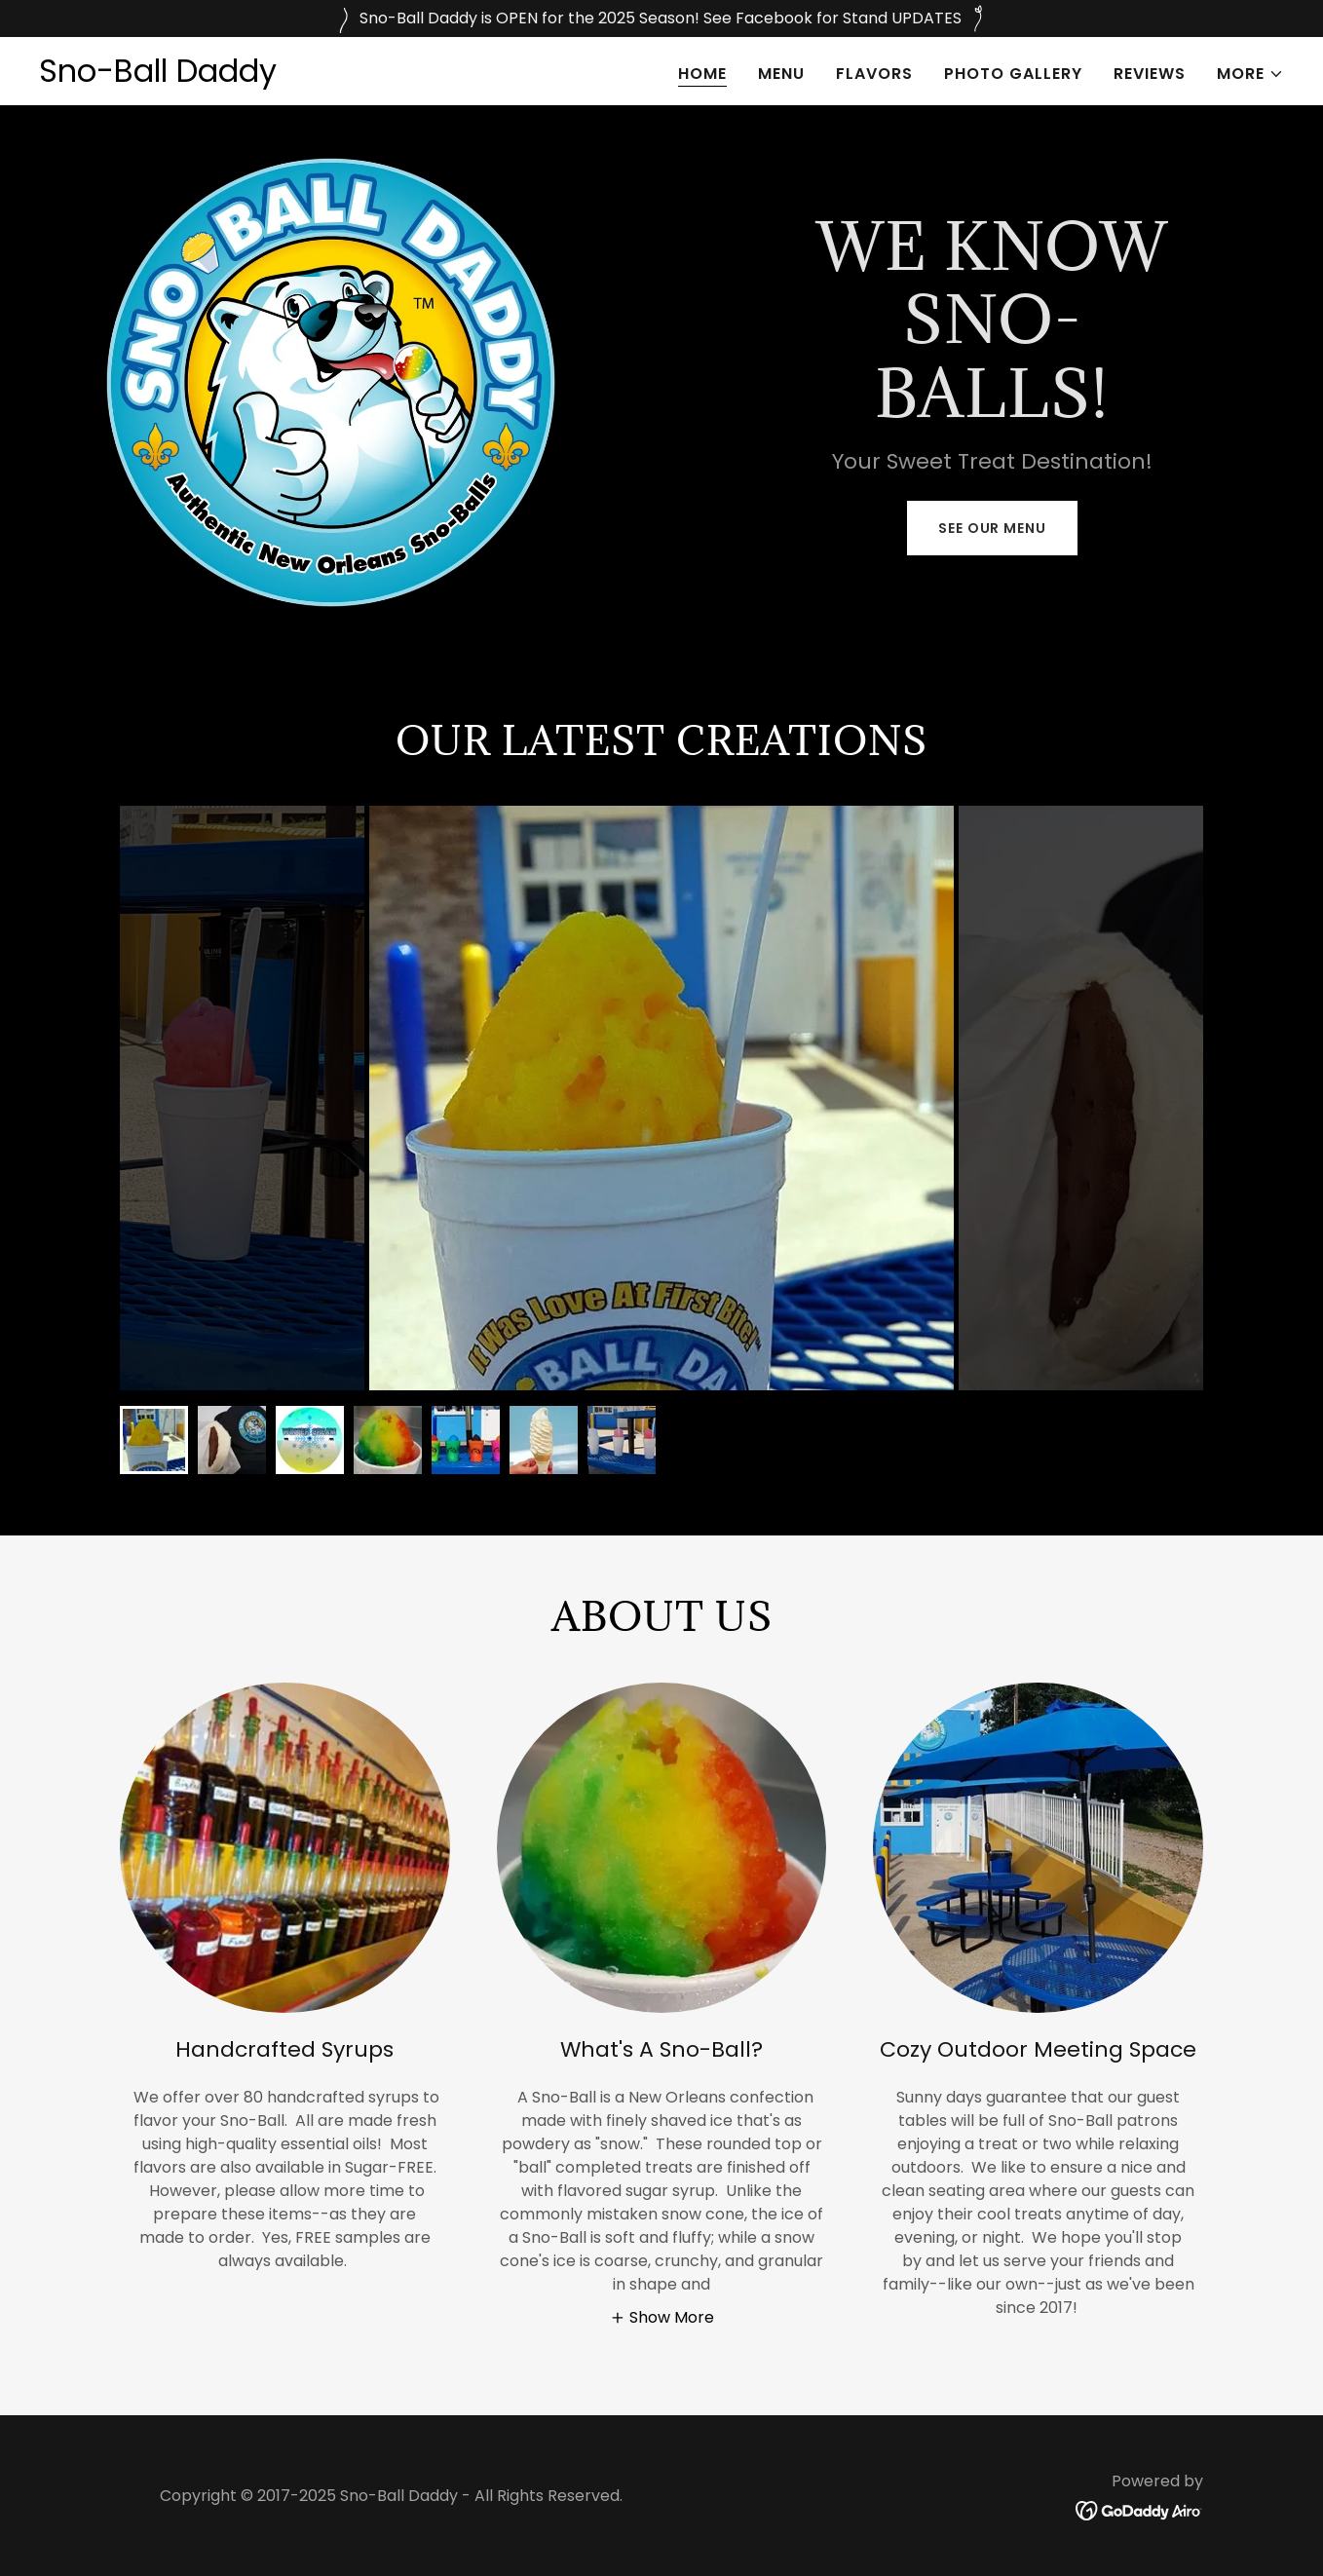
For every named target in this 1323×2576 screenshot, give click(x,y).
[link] (158, 76)
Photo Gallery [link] (1013, 73)
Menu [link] (781, 73)
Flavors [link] (874, 73)
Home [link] (702, 73)
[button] (1250, 74)
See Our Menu (992, 528)
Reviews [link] (1150, 73)
